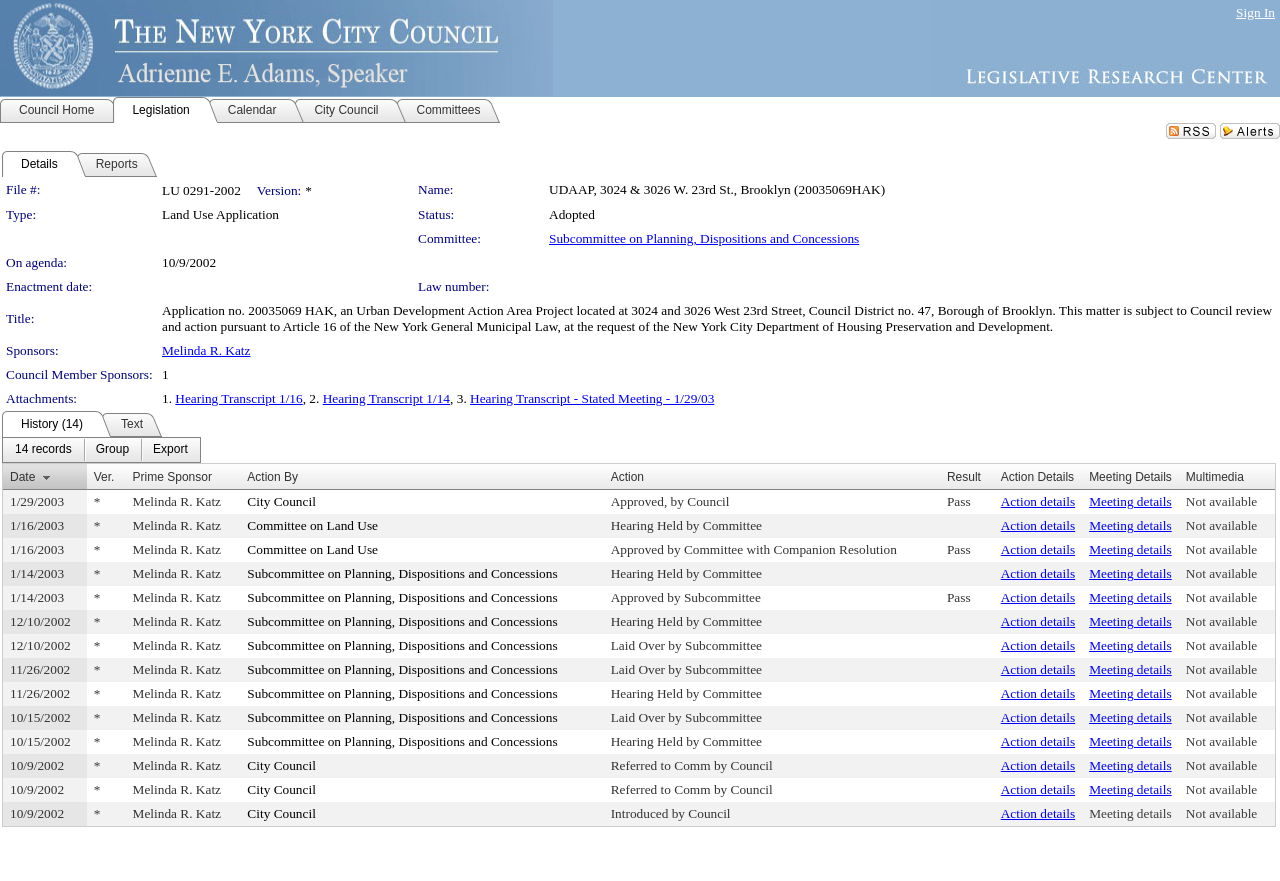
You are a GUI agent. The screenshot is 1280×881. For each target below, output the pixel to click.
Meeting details (1130, 501)
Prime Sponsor (172, 477)
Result (964, 477)
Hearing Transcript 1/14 (386, 398)
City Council (281, 501)
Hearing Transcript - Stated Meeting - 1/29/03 (592, 398)
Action (627, 477)
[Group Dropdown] (112, 450)
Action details (1038, 501)
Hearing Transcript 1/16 (238, 398)
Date (22, 477)
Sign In (1255, 12)
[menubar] (101, 450)
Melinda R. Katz (206, 350)
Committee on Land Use (312, 525)
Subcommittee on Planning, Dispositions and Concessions (704, 238)
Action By (272, 477)
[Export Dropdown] (170, 450)
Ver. (104, 477)
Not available (1221, 501)
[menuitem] (43, 450)
